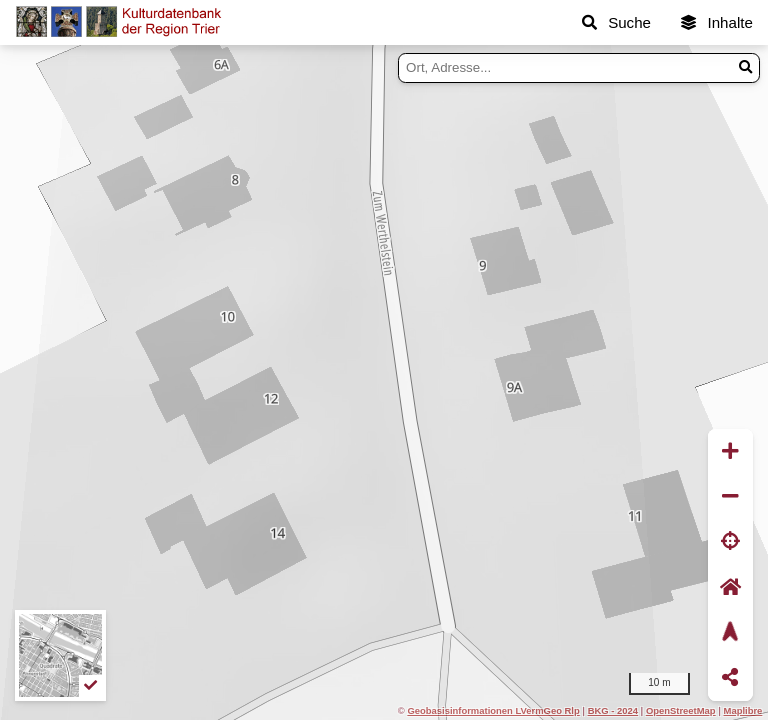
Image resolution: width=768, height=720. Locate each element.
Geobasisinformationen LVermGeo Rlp (493, 710)
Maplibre (743, 710)
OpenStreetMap (681, 710)
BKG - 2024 (613, 710)
